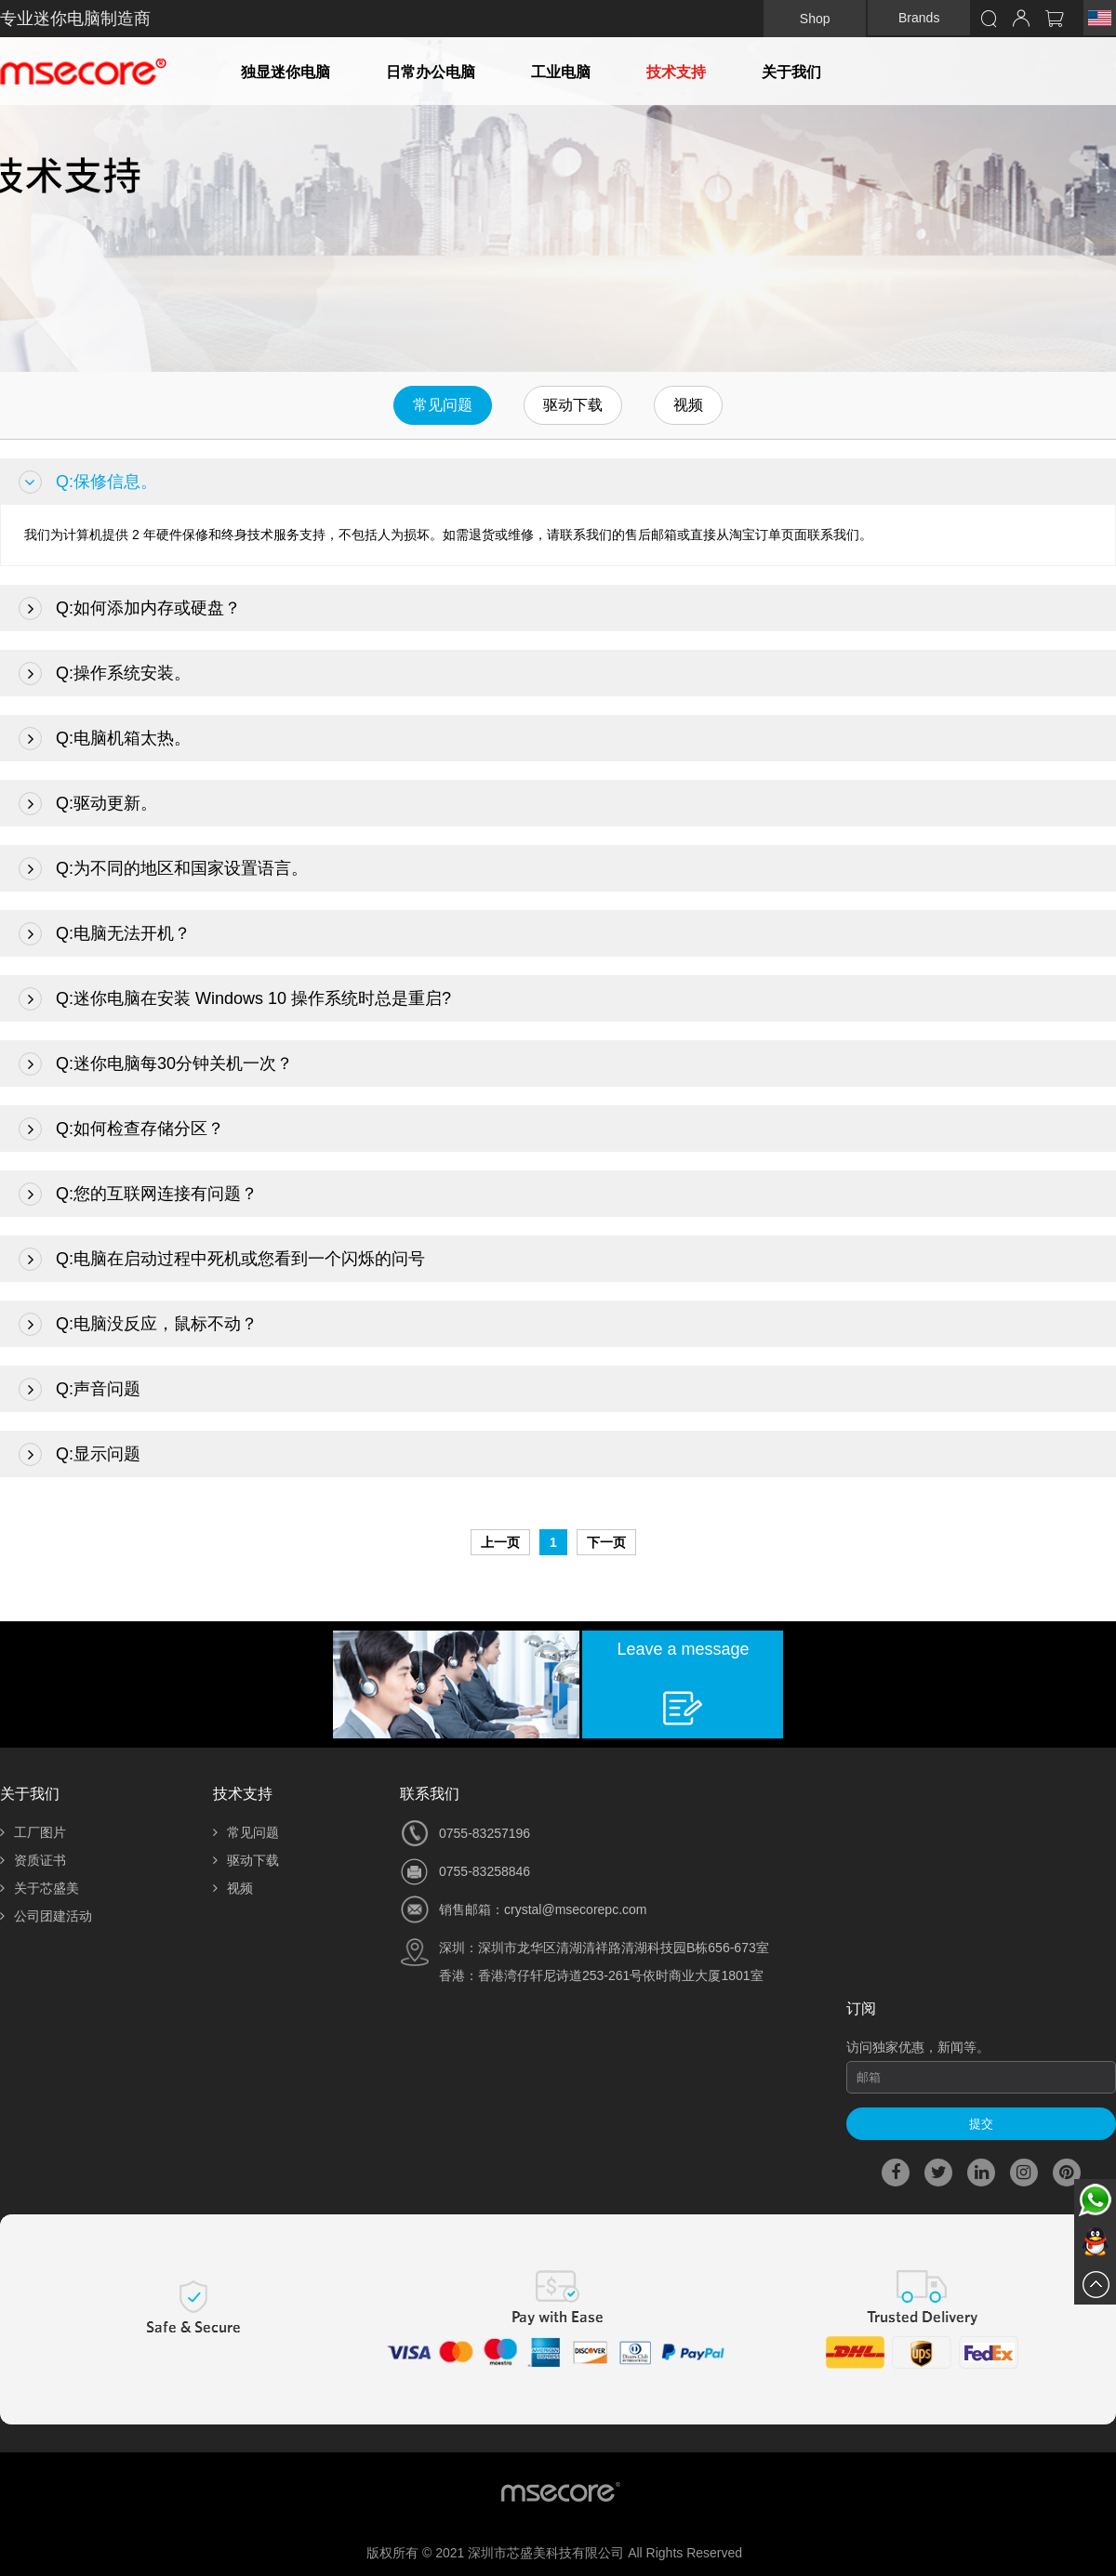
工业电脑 (561, 72)
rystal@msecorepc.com (578, 1909)
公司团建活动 (46, 1916)
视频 (688, 405)
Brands (918, 17)
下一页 (606, 1542)
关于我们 (791, 72)
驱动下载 (573, 405)
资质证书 (33, 1860)
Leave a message (683, 1649)
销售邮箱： (471, 1909)
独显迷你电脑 (285, 72)
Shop (815, 18)
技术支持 (676, 72)
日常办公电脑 (430, 72)
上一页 (500, 1542)
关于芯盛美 (39, 1888)
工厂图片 (33, 1832)
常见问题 (442, 405)
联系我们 (429, 1794)
